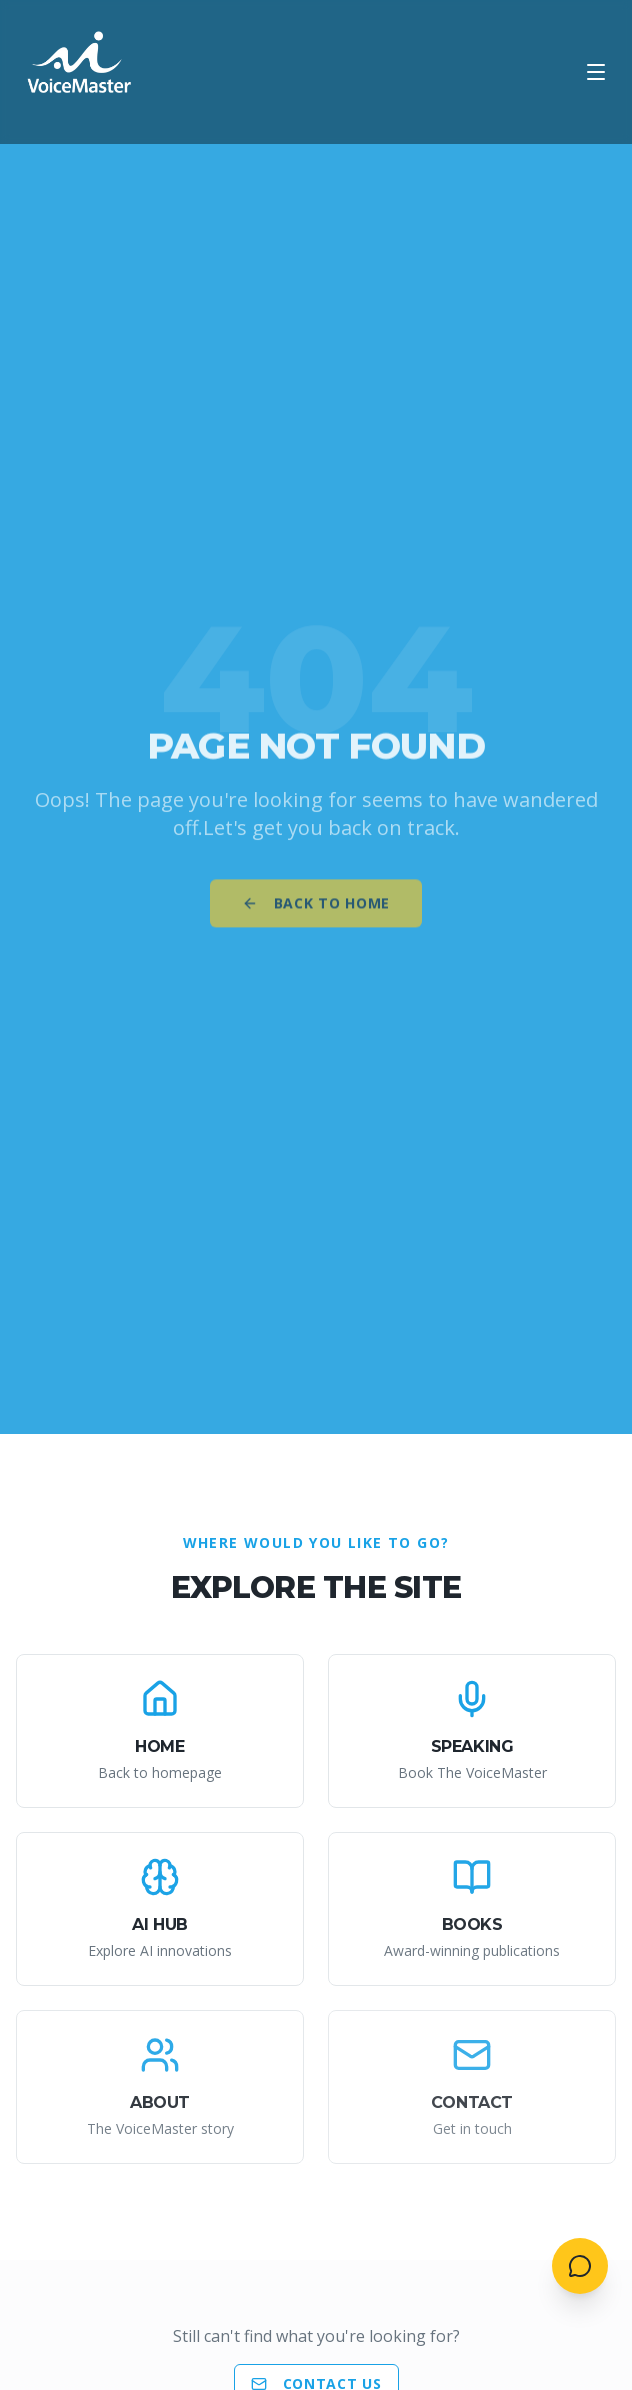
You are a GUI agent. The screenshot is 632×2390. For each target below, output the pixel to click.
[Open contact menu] (580, 2266)
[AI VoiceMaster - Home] (80, 72)
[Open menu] (596, 72)
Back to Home (316, 909)
